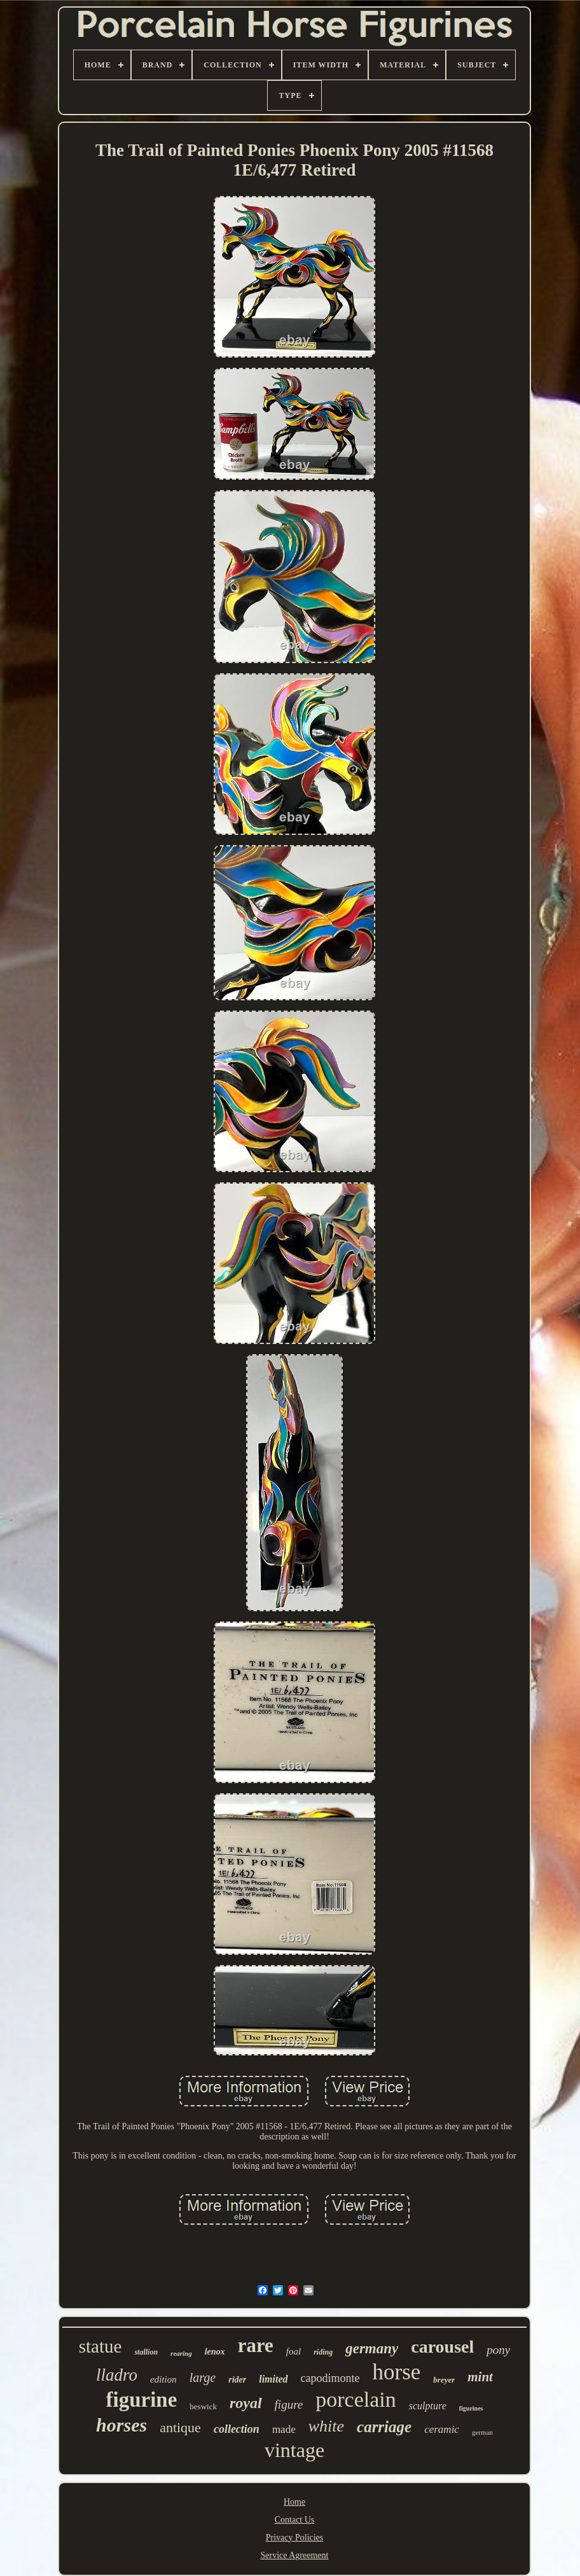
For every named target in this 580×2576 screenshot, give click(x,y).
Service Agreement (295, 2555)
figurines (471, 2408)
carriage (384, 2426)
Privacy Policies (295, 2537)
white (326, 2426)
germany (371, 2348)
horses (121, 2424)
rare (255, 2345)
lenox (215, 2351)
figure (289, 2404)
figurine (141, 2399)
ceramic (441, 2429)
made (284, 2429)
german (482, 2432)
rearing (181, 2353)
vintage (294, 2450)
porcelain (355, 2399)
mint (480, 2376)
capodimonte (330, 2378)
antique (180, 2427)
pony (498, 2349)
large (203, 2377)
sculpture (427, 2405)
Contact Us (295, 2519)
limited (273, 2379)
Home (294, 2502)
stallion (146, 2352)
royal (246, 2403)
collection (236, 2429)
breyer (444, 2379)
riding (323, 2352)
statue (100, 2346)
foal (293, 2351)
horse (397, 2372)
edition (163, 2379)
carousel (442, 2346)
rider (237, 2379)
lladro (116, 2374)
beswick (203, 2406)
